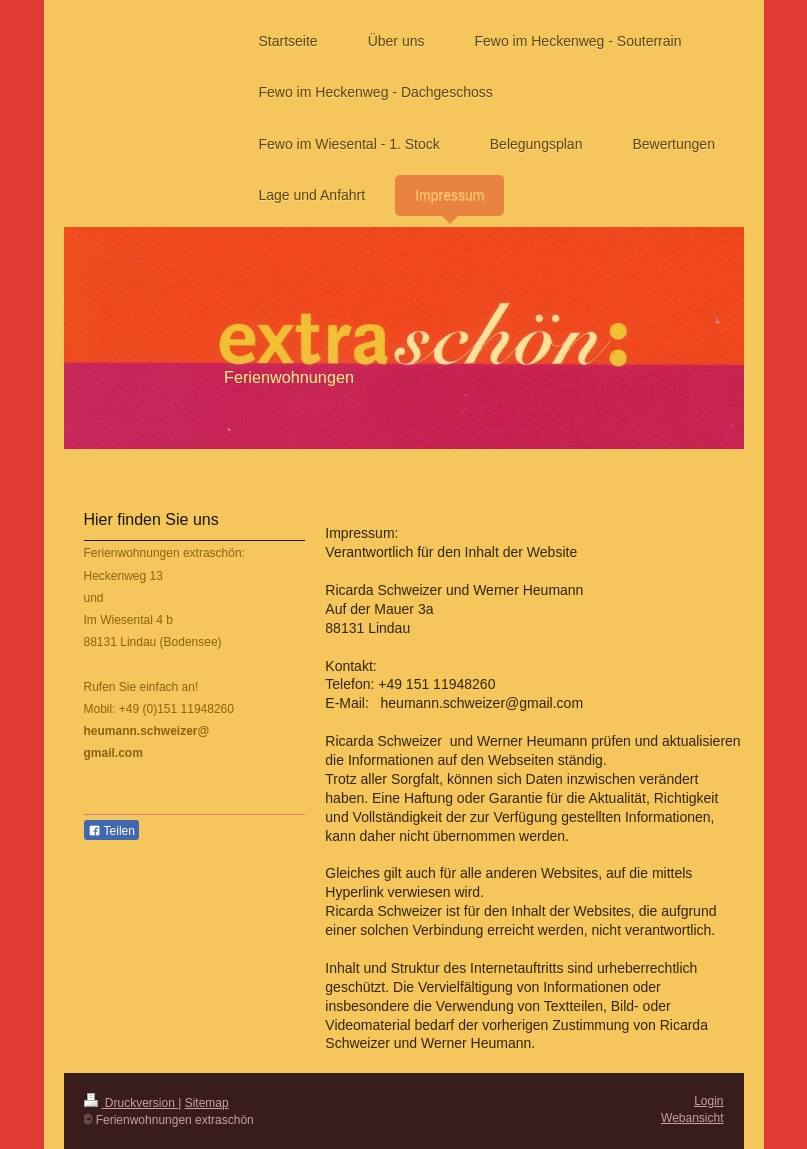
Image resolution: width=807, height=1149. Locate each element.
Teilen (111, 831)
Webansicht (692, 1118)
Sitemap (207, 1103)
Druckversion (131, 1103)
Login (708, 1101)
